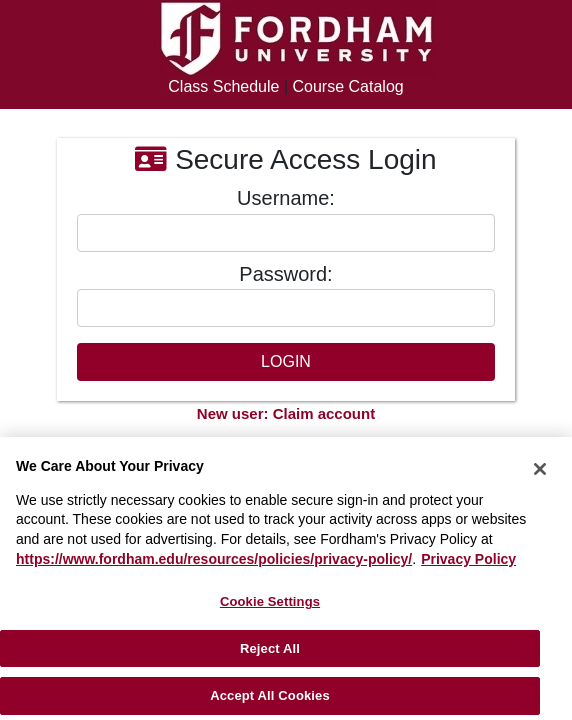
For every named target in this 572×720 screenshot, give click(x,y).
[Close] (540, 469)
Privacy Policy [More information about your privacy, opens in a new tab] (468, 559)
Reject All (270, 648)
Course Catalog (348, 86)
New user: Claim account (286, 413)
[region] (286, 578)
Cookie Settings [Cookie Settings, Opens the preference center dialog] (270, 601)
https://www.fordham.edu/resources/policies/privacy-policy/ (214, 559)
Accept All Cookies (270, 695)
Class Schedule (223, 86)
